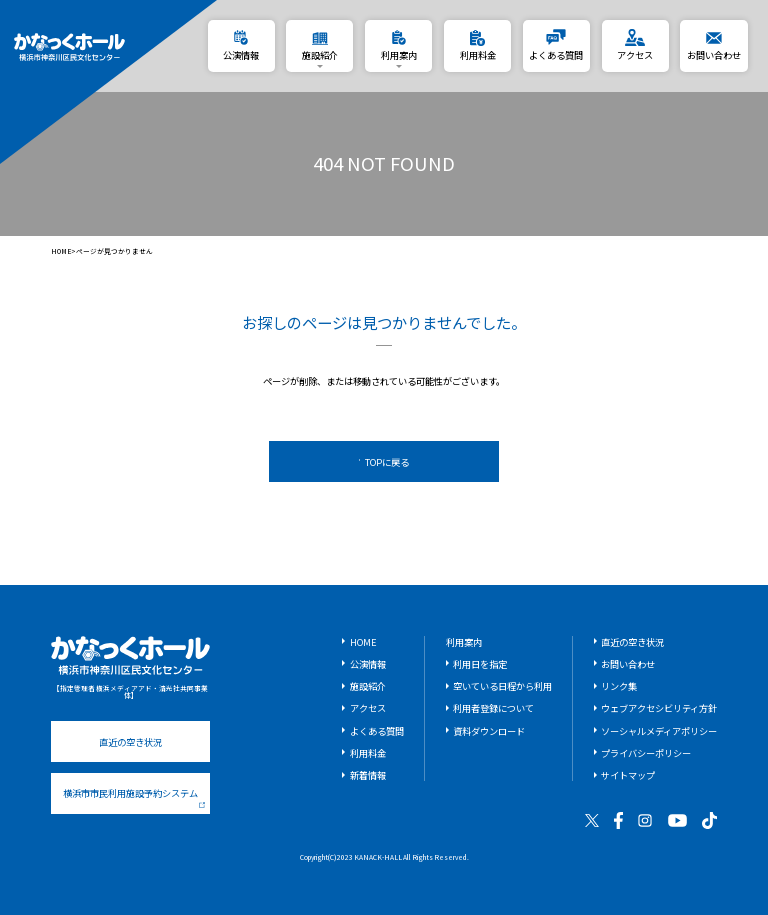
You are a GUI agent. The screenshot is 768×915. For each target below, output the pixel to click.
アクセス (368, 708)
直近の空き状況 (130, 742)
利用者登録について (493, 708)
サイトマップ (628, 775)
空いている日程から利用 (502, 686)
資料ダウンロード (489, 731)
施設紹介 (368, 686)
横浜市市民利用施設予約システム (134, 797)
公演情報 (368, 664)
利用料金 (368, 753)
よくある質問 (377, 731)
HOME (61, 251)
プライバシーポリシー (646, 753)
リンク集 (619, 686)
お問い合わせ (628, 664)
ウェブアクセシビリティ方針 (659, 708)
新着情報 (368, 775)
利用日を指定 (480, 664)
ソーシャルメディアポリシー (659, 731)
